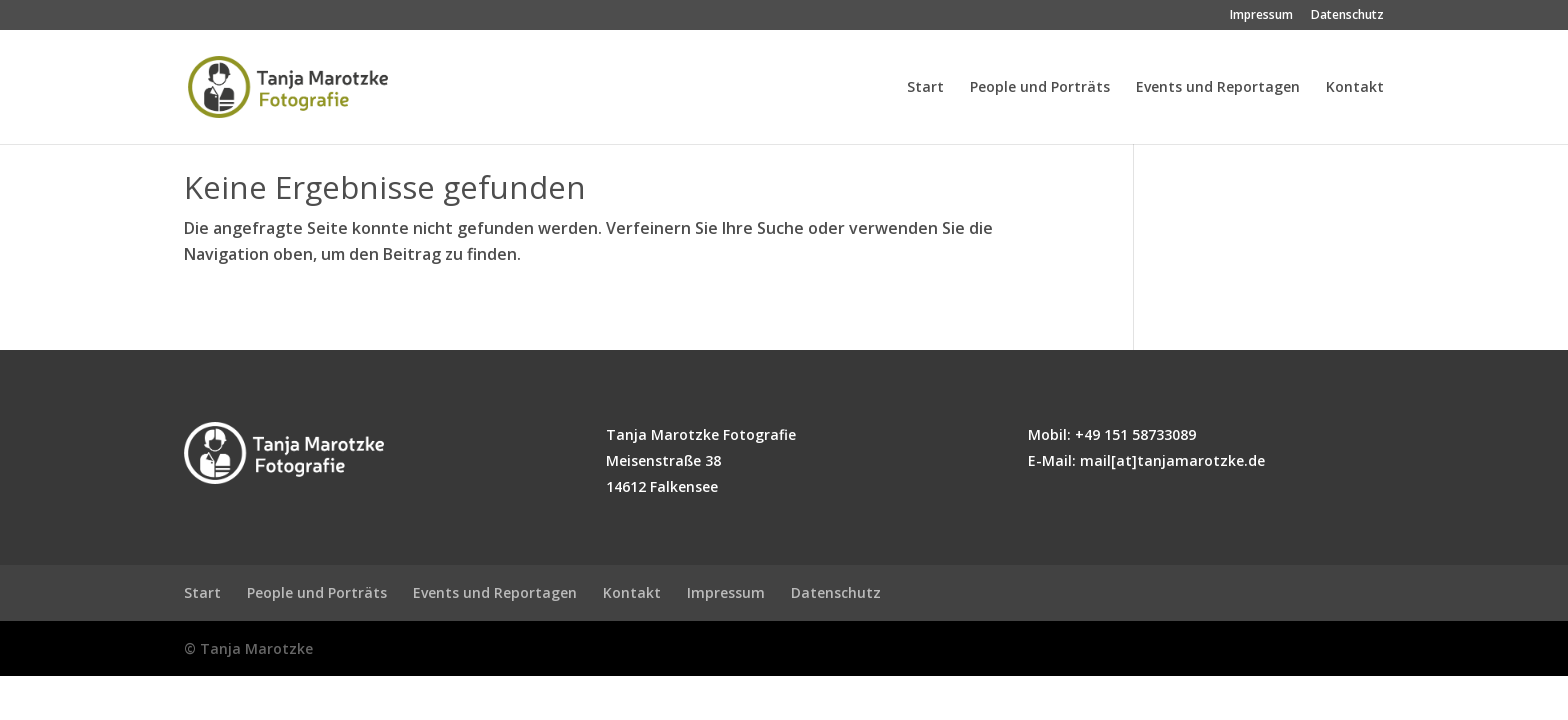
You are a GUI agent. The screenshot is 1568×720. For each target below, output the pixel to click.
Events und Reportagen (1218, 88)
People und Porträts (1040, 88)
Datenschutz (1347, 16)
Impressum (1261, 16)
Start (925, 88)
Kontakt (1355, 88)
